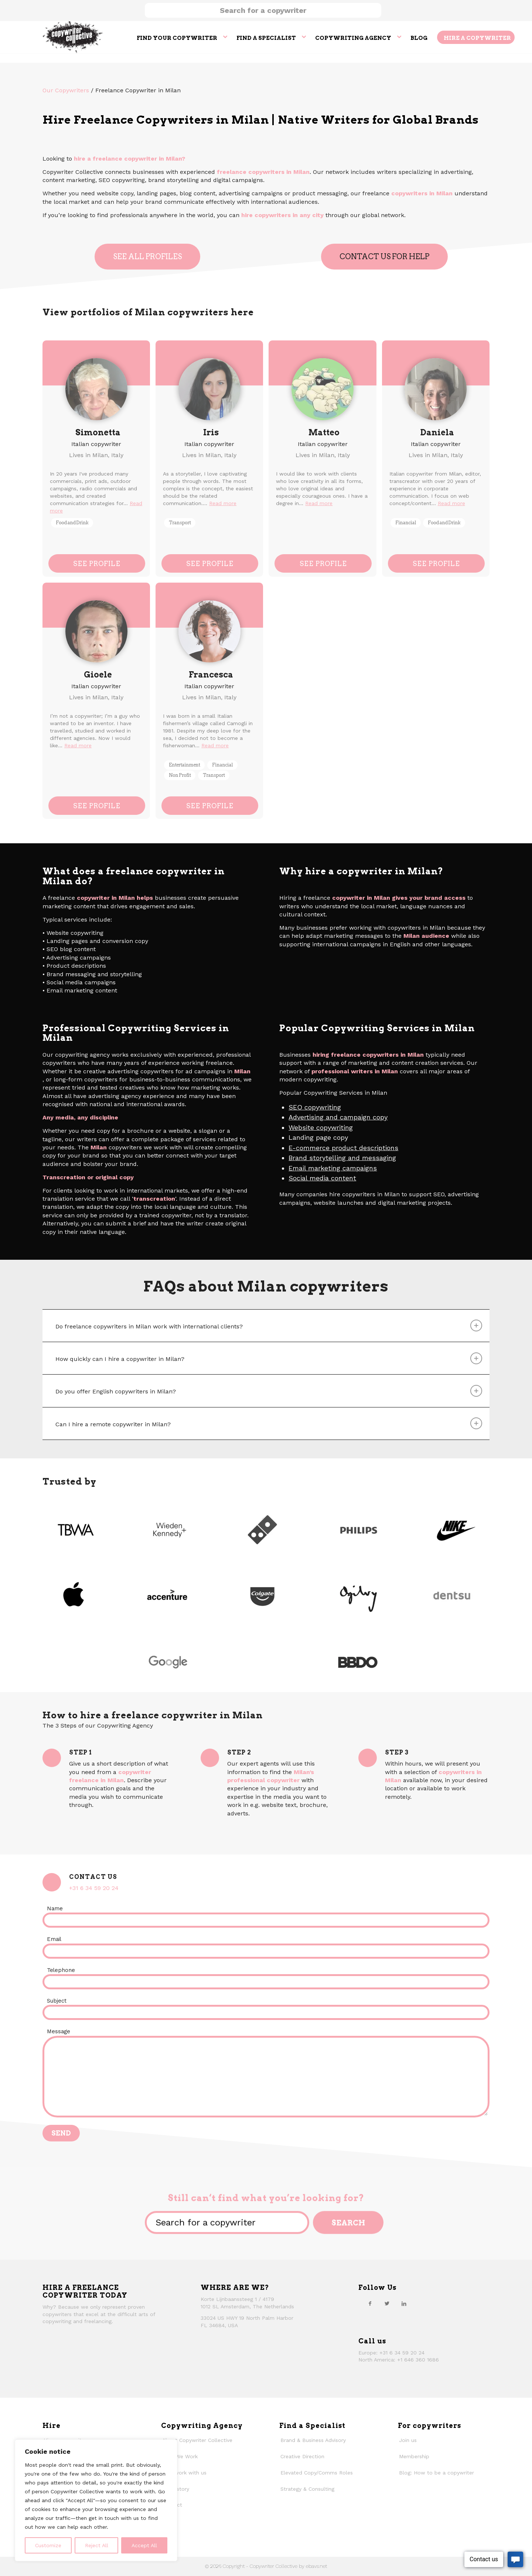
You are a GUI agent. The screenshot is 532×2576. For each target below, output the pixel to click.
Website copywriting (321, 1127)
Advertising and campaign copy (338, 1117)
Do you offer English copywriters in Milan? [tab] (268, 1391)
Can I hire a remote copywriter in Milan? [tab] (268, 1423)
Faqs (168, 2521)
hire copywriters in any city (282, 215)
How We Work (180, 2456)
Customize (48, 2545)
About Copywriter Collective (197, 2440)
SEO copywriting (315, 1107)
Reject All (96, 2545)
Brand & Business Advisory (313, 2440)
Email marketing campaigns (333, 1168)
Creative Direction (302, 2456)
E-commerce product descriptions (343, 1148)
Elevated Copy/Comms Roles (316, 2473)
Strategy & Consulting (307, 2489)
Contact (172, 2505)
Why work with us (184, 2473)
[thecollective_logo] (72, 37)
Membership (414, 2456)
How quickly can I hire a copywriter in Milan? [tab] (268, 1358)
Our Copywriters (65, 90)
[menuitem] (182, 37)
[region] (96, 2500)
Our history (175, 2489)
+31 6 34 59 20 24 (94, 1887)
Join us (408, 2440)
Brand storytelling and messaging (342, 1158)
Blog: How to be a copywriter (436, 2473)
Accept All (144, 2545)
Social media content (322, 1178)
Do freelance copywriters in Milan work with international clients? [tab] (268, 1325)
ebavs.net (316, 2566)
